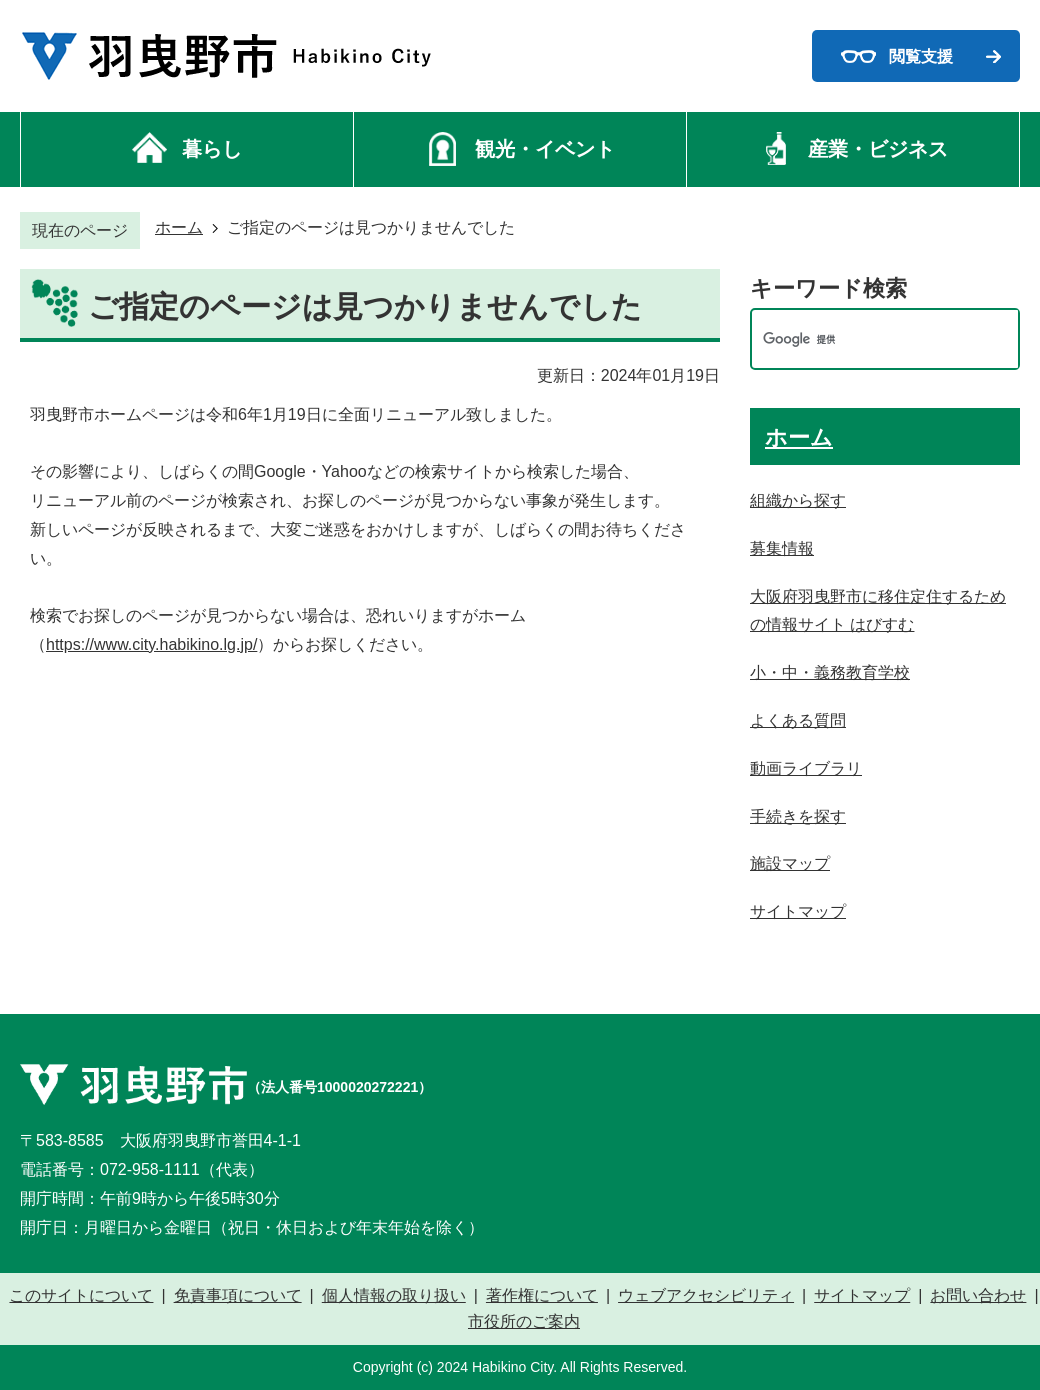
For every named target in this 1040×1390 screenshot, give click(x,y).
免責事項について (238, 1296)
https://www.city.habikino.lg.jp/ (151, 644)
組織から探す (798, 500)
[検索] (864, 339)
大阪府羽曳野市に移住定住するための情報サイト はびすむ (878, 611)
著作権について (542, 1296)
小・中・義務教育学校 (830, 672)
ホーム (179, 227)
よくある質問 (798, 720)
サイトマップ (798, 911)
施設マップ (790, 863)
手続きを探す (798, 816)
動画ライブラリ (806, 768)
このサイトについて (81, 1296)
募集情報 (782, 548)
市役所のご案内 (524, 1322)
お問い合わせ (978, 1296)
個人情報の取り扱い (394, 1296)
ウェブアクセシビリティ (706, 1296)
